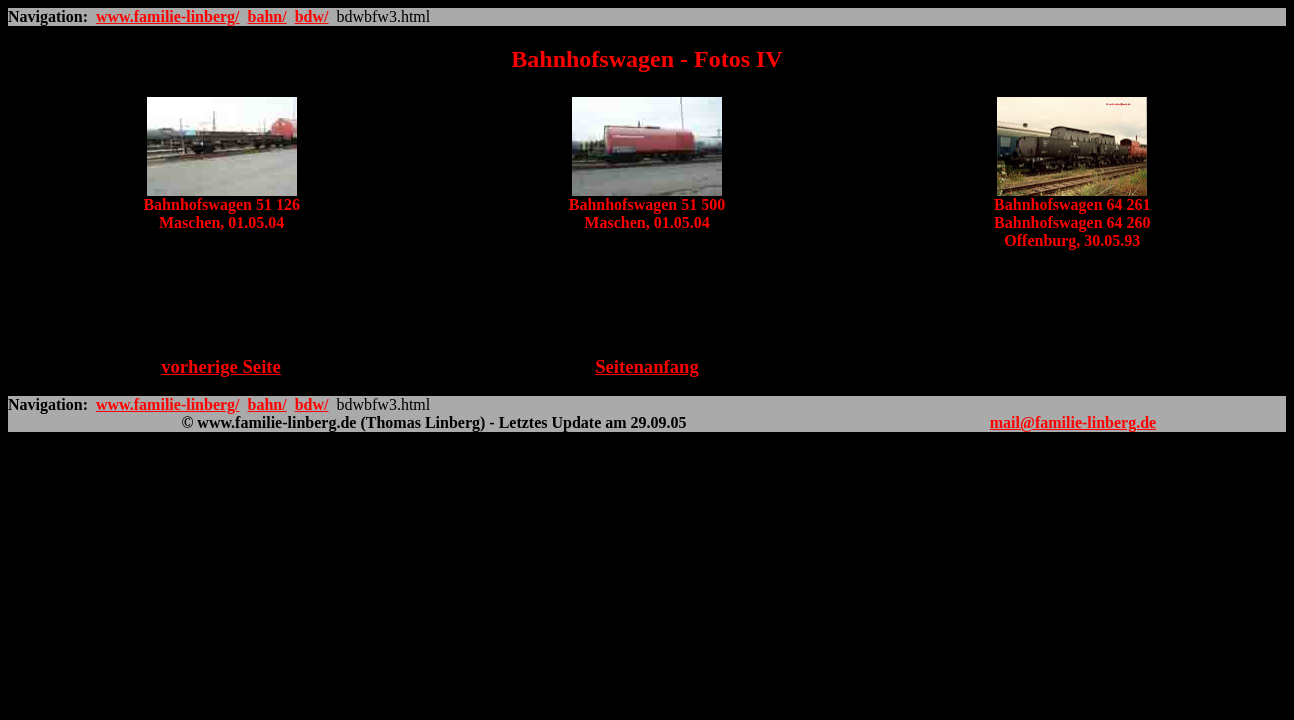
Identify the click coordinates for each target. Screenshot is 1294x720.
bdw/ (312, 16)
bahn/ (267, 16)
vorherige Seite (221, 366)
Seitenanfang (647, 366)
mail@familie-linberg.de (1073, 422)
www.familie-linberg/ (168, 16)
